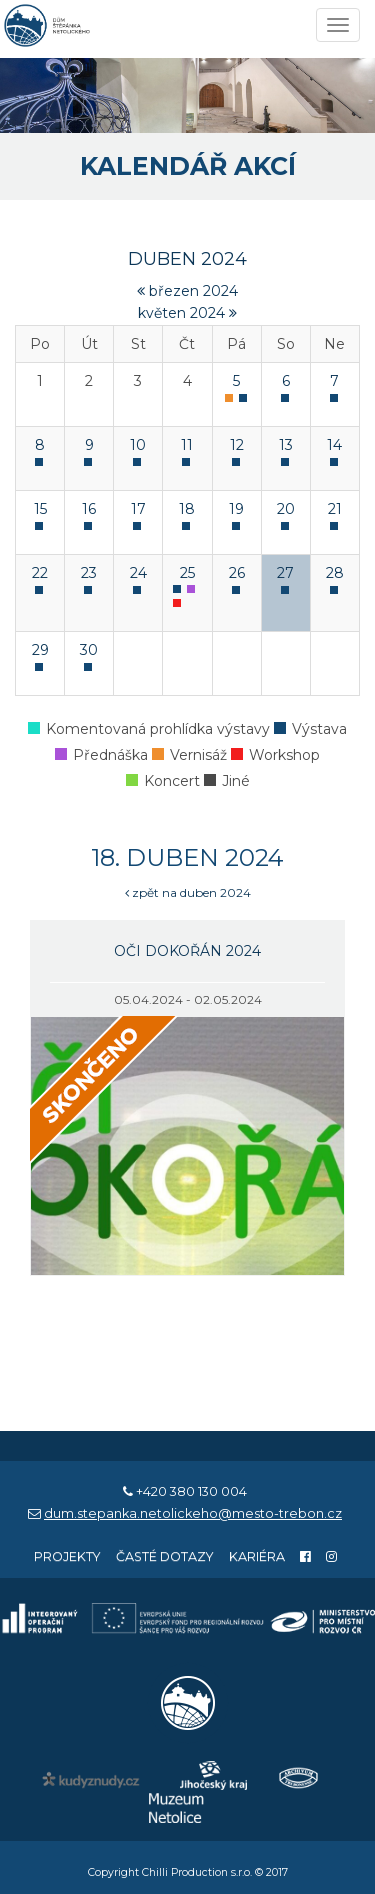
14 (334, 445)
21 (335, 509)
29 (40, 650)
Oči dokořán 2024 (187, 951)
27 (285, 573)
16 (89, 509)
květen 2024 (187, 313)
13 (286, 445)
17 (138, 509)
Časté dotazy (165, 1556)
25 (187, 573)
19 (236, 509)
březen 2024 (187, 291)
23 (89, 573)
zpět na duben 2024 (188, 892)
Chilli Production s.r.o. (197, 1872)
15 (40, 509)
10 (138, 445)
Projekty (67, 1556)
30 (89, 650)
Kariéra (257, 1556)
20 (286, 509)
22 (40, 573)
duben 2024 (187, 259)
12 (237, 445)
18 (187, 509)
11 (187, 445)
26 (237, 573)
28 (335, 573)
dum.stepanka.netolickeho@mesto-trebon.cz (193, 1513)
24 (138, 573)
